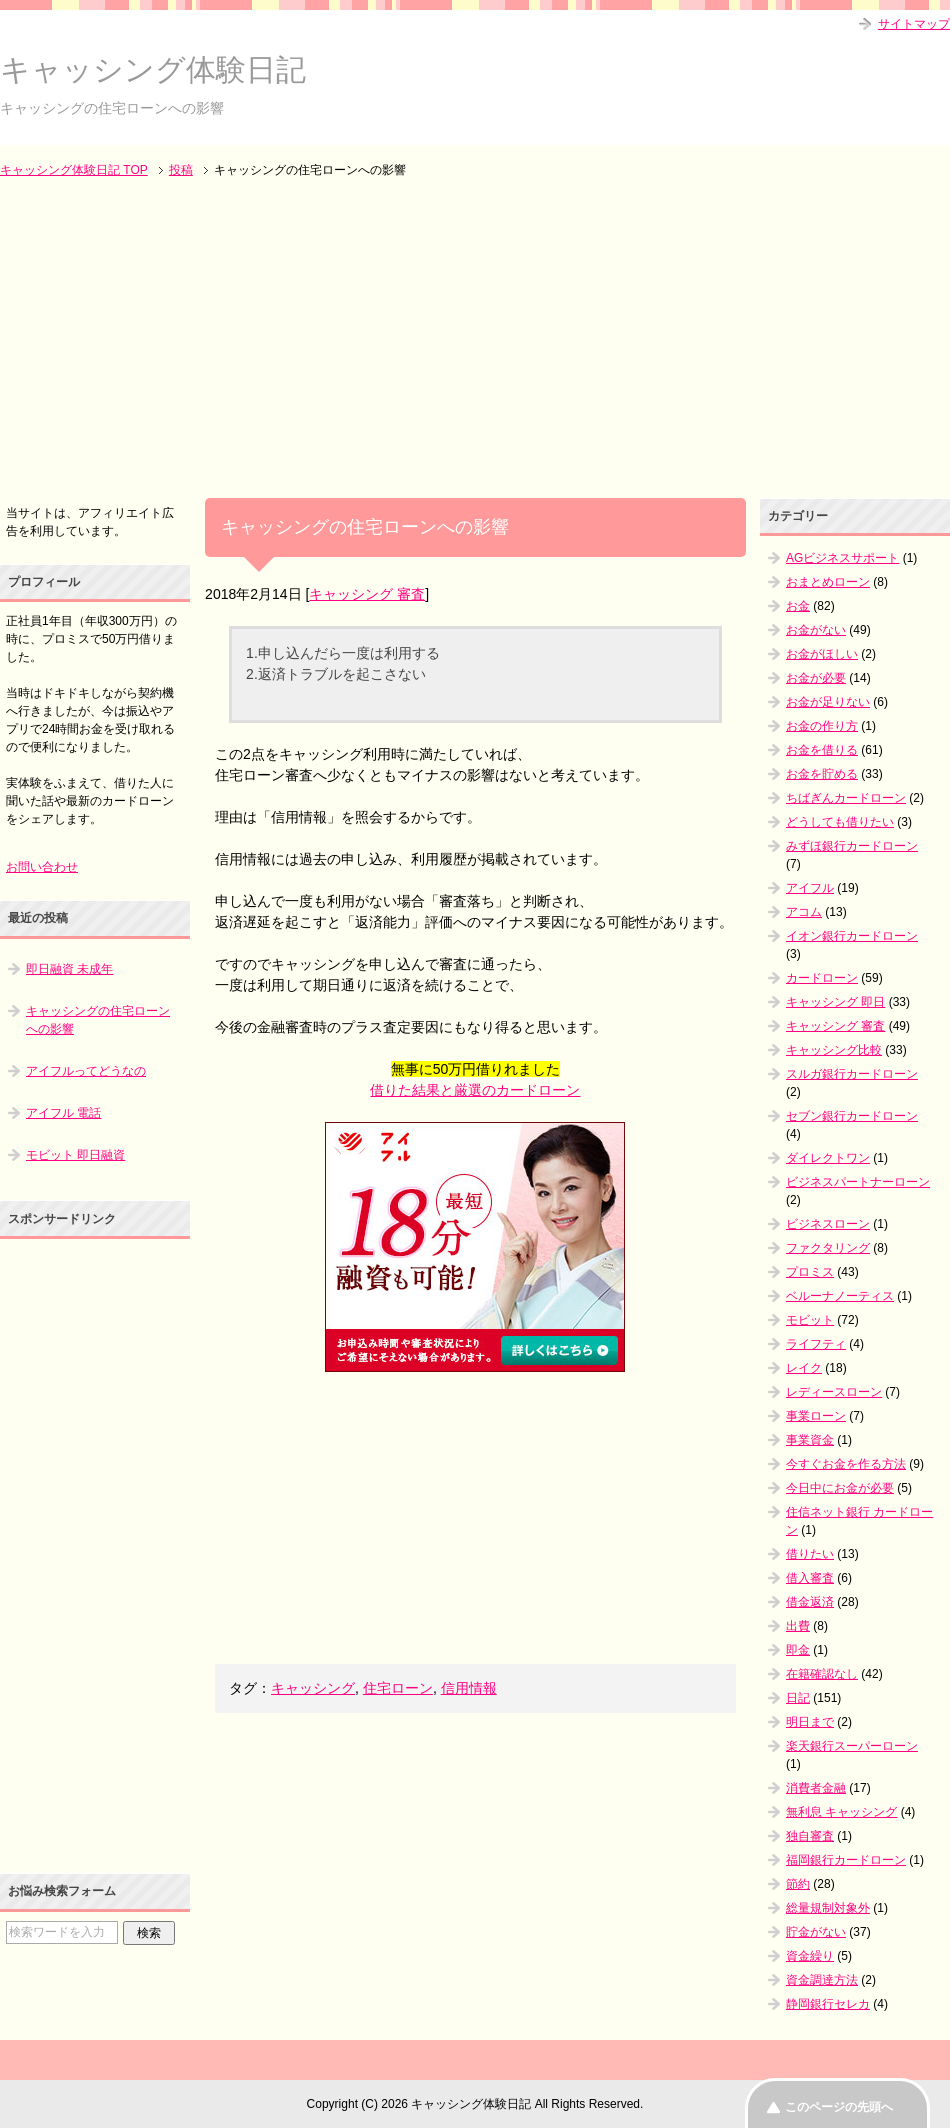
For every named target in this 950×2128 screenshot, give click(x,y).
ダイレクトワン (828, 1158)
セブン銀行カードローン (852, 1116)
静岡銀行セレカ (828, 2004)
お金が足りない (828, 702)
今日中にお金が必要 (840, 1488)
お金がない (816, 630)
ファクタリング (828, 1248)
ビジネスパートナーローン (858, 1182)
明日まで (810, 1722)
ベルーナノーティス (840, 1296)
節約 (798, 1884)
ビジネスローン (828, 1224)
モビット (810, 1320)
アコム (804, 912)
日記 (798, 1698)
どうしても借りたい (840, 822)
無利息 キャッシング (841, 1812)
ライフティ (816, 1344)
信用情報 (469, 1688)
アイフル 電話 (63, 1113)
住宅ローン (398, 1688)
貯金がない (816, 1932)
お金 (798, 606)
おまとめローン (828, 582)
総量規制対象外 (828, 1908)
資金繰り (810, 1956)
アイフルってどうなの (86, 1071)
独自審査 (810, 1836)
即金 (798, 1650)
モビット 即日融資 (75, 1155)
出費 (798, 1626)
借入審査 (810, 1578)
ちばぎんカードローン (846, 798)
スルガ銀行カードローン (852, 1074)
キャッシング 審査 (367, 594)
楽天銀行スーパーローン (852, 1746)
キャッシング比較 (834, 1050)
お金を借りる (822, 750)
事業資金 (810, 1440)
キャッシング (313, 1688)
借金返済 (810, 1602)
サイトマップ (914, 24)
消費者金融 (816, 1788)
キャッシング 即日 (835, 1002)
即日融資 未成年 (69, 969)
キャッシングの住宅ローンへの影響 (98, 1020)
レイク (804, 1368)
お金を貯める (822, 774)
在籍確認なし (822, 1674)
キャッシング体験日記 (153, 69)
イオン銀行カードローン (852, 936)
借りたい (810, 1554)
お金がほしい (822, 654)
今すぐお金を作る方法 (846, 1464)
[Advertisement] (475, 340)
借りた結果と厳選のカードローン (475, 1090)
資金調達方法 (822, 1980)
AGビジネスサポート (842, 558)
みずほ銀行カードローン (852, 846)
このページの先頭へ (839, 2107)
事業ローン (816, 1416)
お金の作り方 (822, 726)
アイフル (810, 888)
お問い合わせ (42, 867)
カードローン (822, 978)
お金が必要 (816, 678)
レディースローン (834, 1392)
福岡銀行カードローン (846, 1860)
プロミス (810, 1272)
